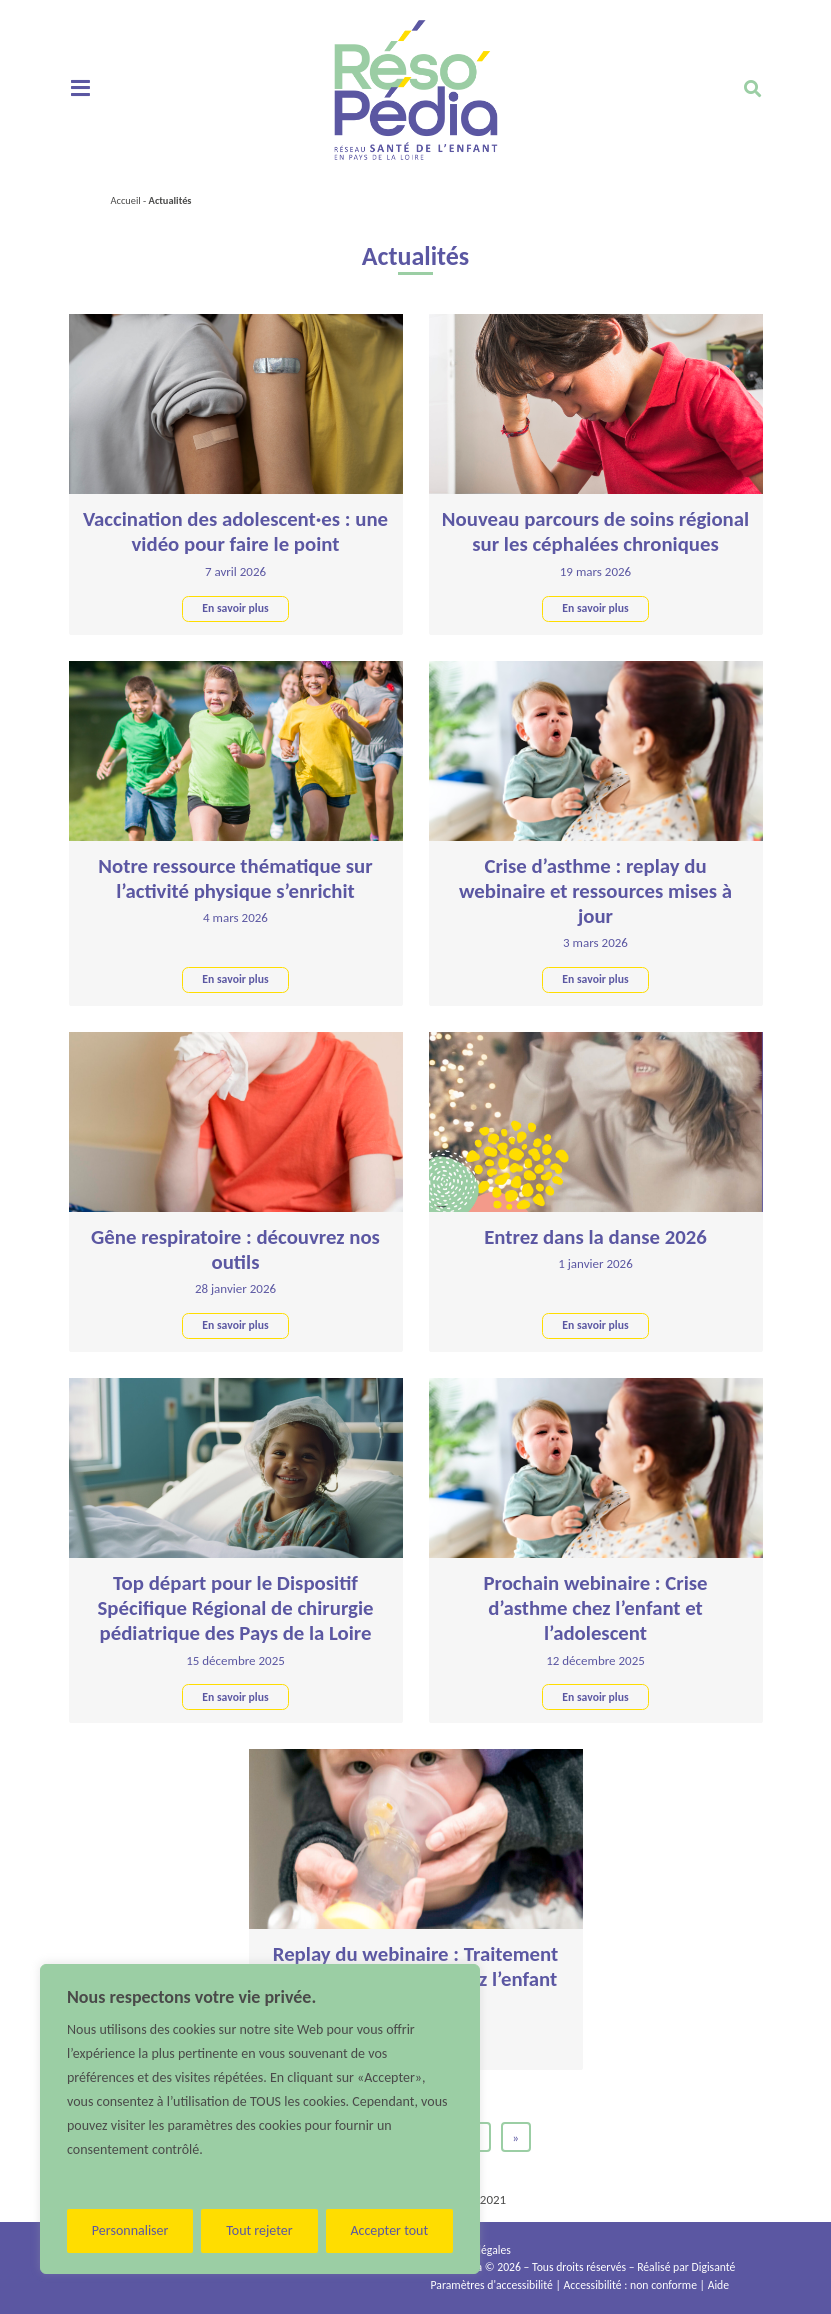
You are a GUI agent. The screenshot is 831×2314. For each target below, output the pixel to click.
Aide (718, 2285)
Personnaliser (130, 2230)
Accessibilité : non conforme (630, 2285)
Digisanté (714, 2267)
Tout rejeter (259, 2230)
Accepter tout (389, 2230)
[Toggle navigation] (80, 89)
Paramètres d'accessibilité (492, 2285)
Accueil (126, 200)
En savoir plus (235, 608)
